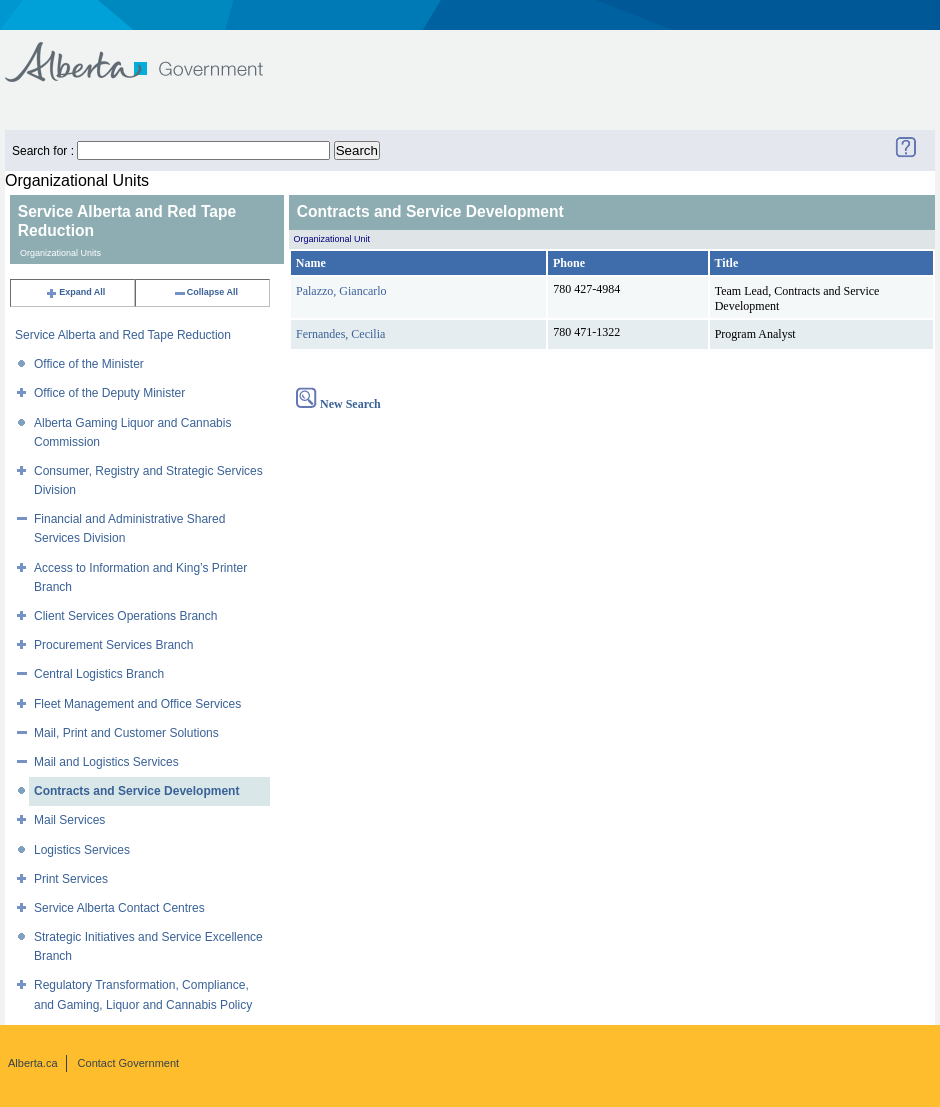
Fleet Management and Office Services (137, 704)
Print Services (71, 879)
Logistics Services (82, 850)
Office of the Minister (89, 364)
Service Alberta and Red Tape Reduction (123, 335)
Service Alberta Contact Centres (119, 908)
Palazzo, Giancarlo (341, 291)
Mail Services (69, 820)
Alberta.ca (33, 1063)
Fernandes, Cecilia (340, 334)
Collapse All (205, 292)
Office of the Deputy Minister (109, 393)
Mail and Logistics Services (106, 762)
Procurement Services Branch (113, 645)
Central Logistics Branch (99, 674)
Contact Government (129, 1063)
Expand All (75, 292)
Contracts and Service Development (136, 791)
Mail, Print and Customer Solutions (126, 733)
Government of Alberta (150, 52)
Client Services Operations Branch (125, 616)
